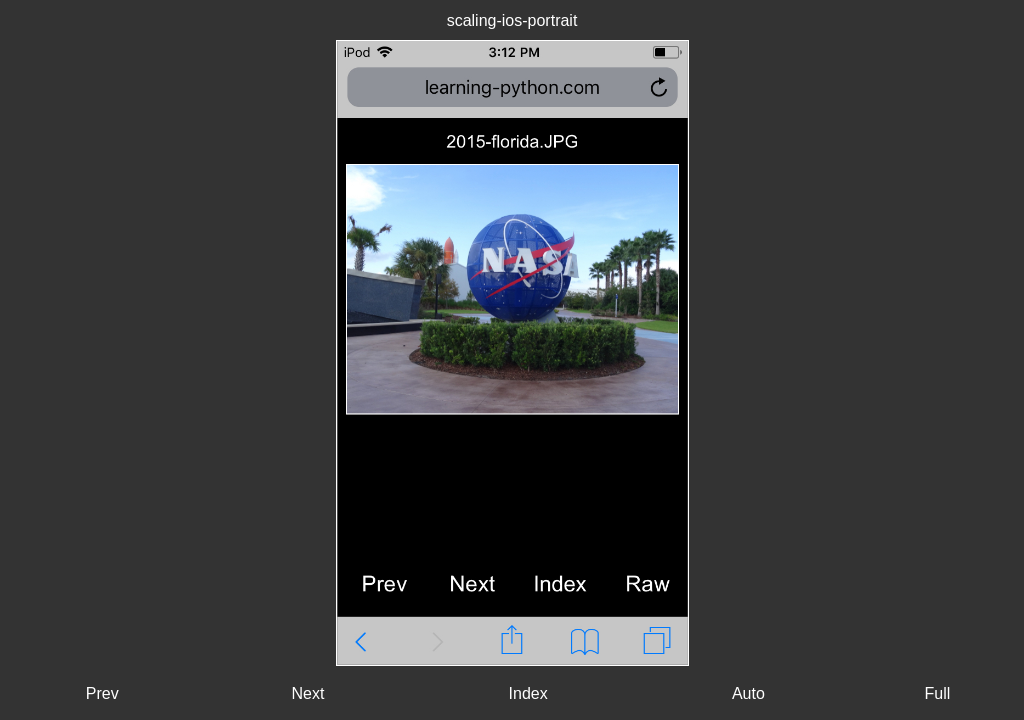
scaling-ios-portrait (512, 20)
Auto (748, 693)
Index (528, 693)
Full (937, 693)
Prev (102, 693)
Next (307, 693)
